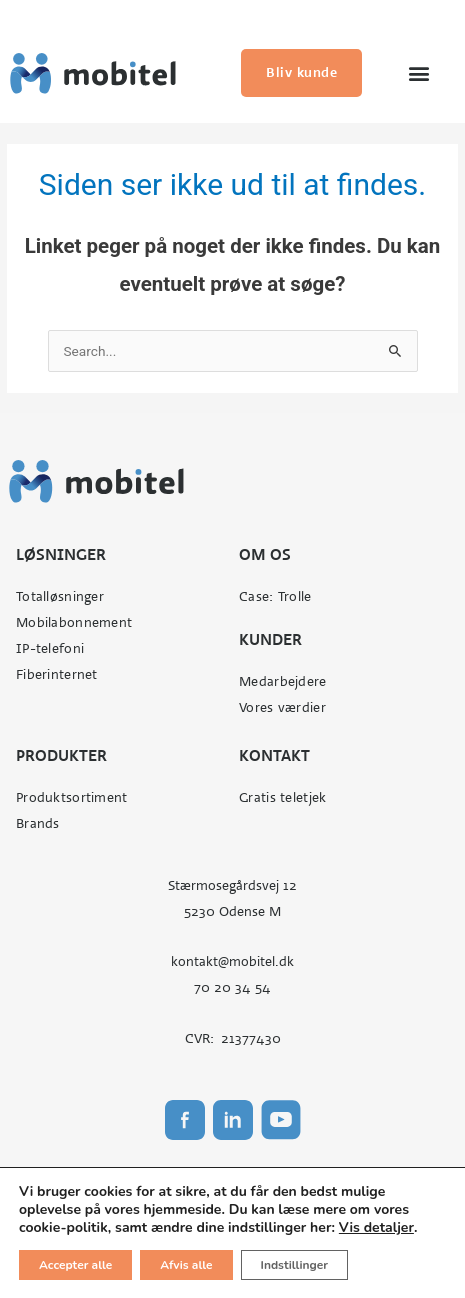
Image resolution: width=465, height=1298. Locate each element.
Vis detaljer (384, 1228)
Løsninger (61, 554)
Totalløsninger (60, 596)
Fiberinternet (57, 674)
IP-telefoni (50, 648)
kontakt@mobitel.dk (232, 961)
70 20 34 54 (232, 987)
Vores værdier (282, 707)
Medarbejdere (282, 681)
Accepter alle (76, 1265)
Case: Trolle (275, 596)
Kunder (270, 639)
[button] (418, 73)
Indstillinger (296, 1265)
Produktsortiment (71, 797)
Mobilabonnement (74, 622)
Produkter (61, 755)
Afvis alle (188, 1265)
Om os (265, 554)
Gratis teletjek (282, 797)
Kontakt (274, 755)
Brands (38, 823)
